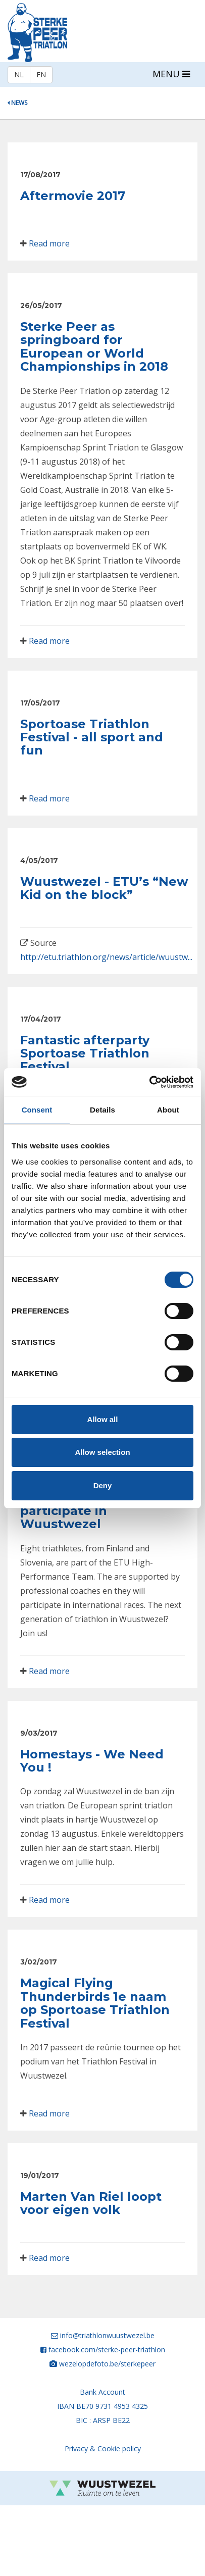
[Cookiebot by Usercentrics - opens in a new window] (149, 1082)
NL (19, 74)
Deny (102, 1485)
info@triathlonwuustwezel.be (107, 2335)
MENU (171, 74)
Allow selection (102, 1452)
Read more (49, 243)
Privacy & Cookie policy (103, 2448)
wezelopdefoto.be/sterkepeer (107, 2363)
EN (41, 74)
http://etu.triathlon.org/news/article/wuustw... (106, 957)
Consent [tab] (37, 1109)
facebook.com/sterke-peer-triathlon (106, 2349)
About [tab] (168, 1109)
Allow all (102, 1419)
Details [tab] (102, 1109)
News (17, 102)
